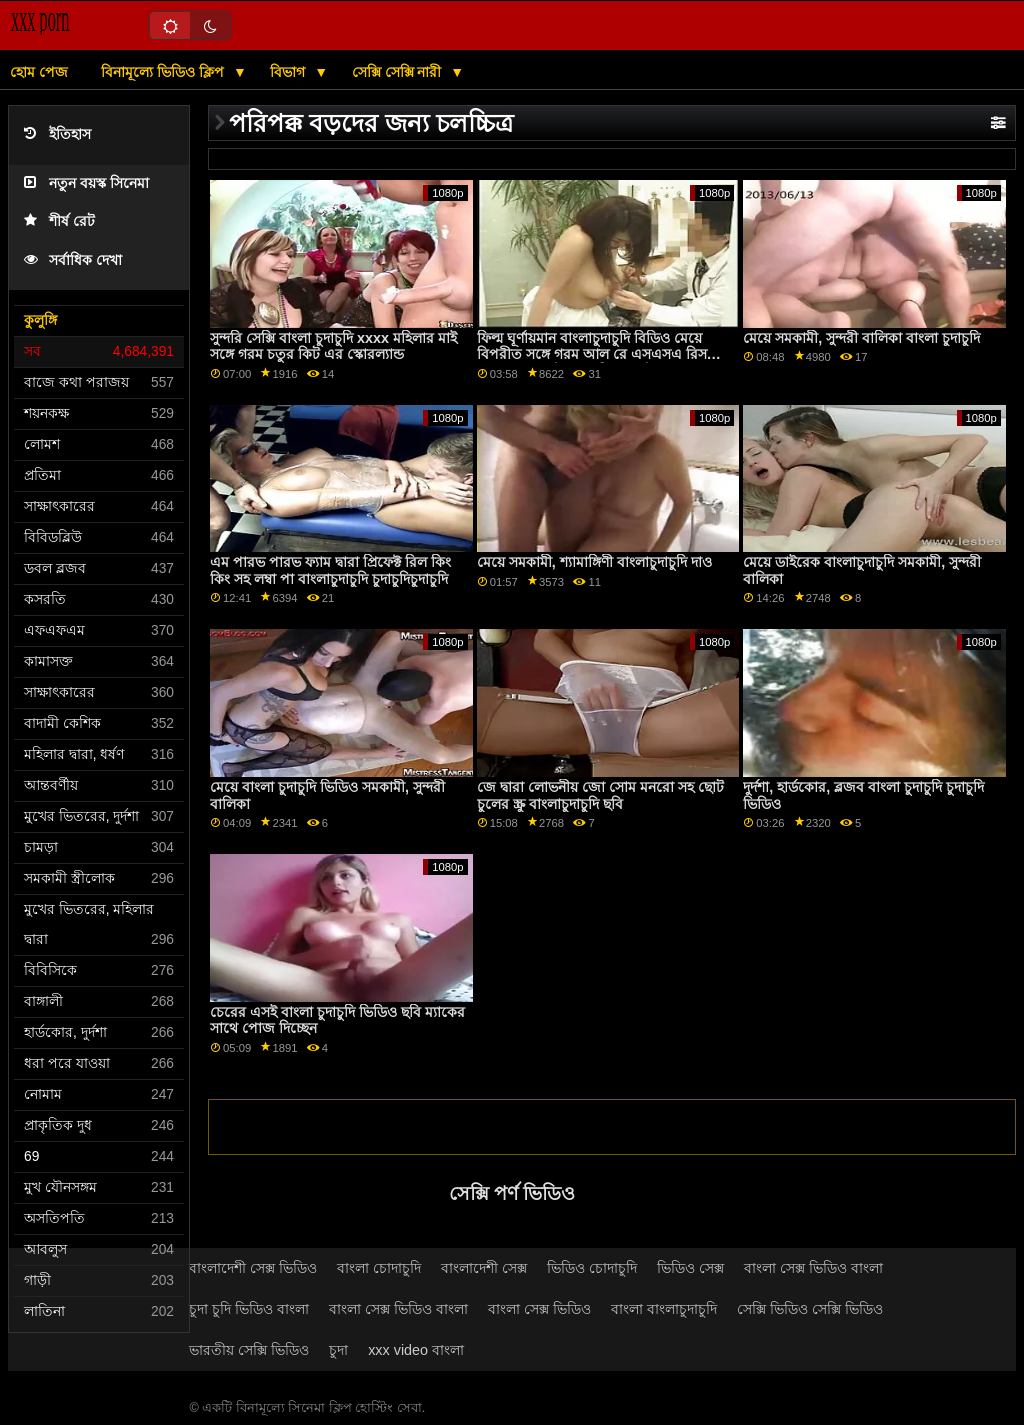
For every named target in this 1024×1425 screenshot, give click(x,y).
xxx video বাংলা (416, 1350)
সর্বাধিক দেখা (73, 260)
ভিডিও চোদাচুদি (592, 1268)
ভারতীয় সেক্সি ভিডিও (249, 1350)
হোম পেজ (39, 72)
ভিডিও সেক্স (690, 1268)
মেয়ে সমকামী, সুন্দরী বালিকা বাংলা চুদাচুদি (861, 338)
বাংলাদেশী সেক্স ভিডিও (253, 1268)
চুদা (338, 1350)
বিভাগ (289, 72)
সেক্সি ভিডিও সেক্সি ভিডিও (810, 1309)
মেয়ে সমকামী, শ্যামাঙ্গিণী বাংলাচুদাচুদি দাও (594, 562)
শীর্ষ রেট (59, 221)
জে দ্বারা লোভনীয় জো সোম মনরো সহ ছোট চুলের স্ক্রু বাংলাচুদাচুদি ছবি (600, 795)
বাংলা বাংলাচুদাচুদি (664, 1309)
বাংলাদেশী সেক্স (484, 1268)
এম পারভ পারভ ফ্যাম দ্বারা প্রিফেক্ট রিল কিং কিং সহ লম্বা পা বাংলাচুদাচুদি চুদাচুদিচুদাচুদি (330, 570)
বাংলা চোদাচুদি (379, 1268)
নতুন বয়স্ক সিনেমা (86, 183)
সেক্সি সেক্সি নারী (399, 72)
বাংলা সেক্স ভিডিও (539, 1309)
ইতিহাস (57, 134)
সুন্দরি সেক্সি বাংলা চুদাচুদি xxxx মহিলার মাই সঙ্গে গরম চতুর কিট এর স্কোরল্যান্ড (333, 346)
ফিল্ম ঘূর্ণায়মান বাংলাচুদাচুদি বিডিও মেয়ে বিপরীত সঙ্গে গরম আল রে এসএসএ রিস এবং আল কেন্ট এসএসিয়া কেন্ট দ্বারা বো (592, 354)
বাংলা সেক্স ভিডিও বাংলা (813, 1268)
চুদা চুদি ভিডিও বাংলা (249, 1309)
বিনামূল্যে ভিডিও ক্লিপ (164, 72)
